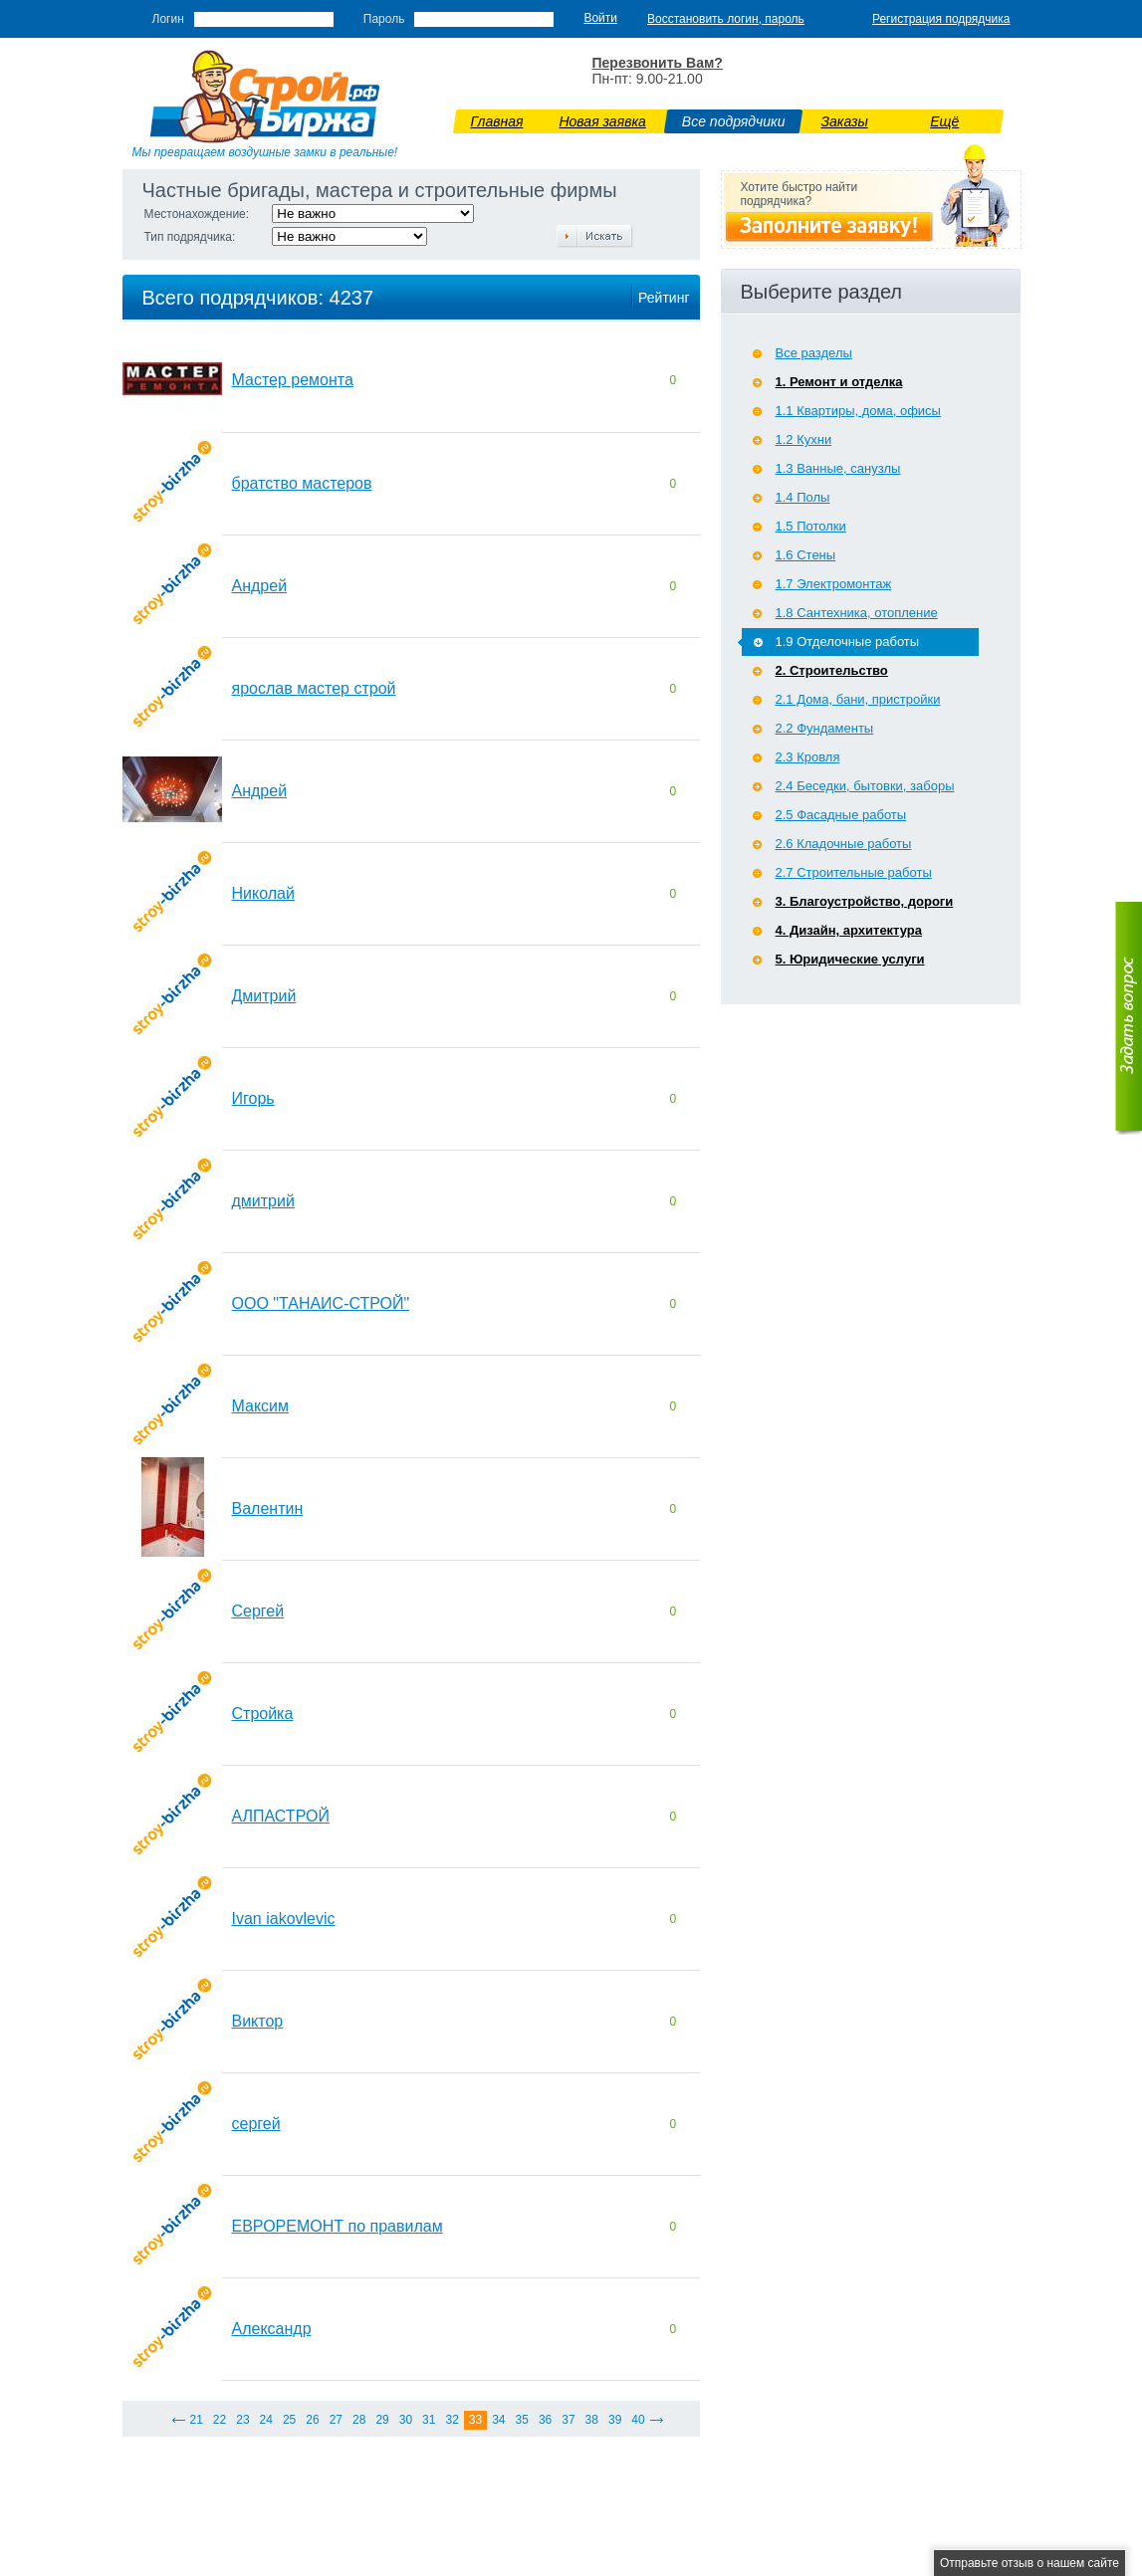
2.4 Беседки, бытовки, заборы (865, 785)
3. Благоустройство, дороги (865, 901)
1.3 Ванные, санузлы (838, 468)
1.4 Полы (803, 497)
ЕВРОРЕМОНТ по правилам (337, 2226)
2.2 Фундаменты (825, 728)
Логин (168, 19)
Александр (272, 2328)
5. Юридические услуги (850, 959)
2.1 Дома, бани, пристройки (858, 699)
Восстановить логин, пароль (725, 19)
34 (498, 2420)
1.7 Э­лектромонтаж (834, 583)
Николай (263, 893)
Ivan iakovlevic (284, 1918)
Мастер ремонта (292, 379)
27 (336, 2420)
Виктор (258, 2021)
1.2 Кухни (804, 439)
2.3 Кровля (808, 757)
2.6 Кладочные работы (844, 843)
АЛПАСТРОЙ (281, 1816)
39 (614, 2420)
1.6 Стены (806, 554)
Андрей (260, 585)
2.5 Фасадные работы (841, 814)
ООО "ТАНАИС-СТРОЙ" (321, 1303)
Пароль (384, 19)
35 (522, 2420)
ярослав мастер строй (314, 688)
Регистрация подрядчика (941, 19)
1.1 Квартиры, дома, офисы (858, 410)
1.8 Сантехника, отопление (857, 612)
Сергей (258, 1611)
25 (289, 2420)
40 (637, 2420)
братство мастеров (302, 483)
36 (545, 2420)
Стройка (263, 1713)
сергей (256, 2123)
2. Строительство (832, 670)
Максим (261, 1405)
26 (312, 2420)
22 (219, 2420)
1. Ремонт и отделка (839, 381)
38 (591, 2420)
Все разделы (814, 352)
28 (358, 2420)
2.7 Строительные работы (854, 872)
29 (381, 2420)
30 (405, 2420)
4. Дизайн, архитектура (849, 930)
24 (266, 2420)
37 (568, 2420)
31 (428, 2420)
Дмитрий (264, 995)
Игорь (253, 1098)
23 (242, 2420)
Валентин (268, 1508)
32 (451, 2420)
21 (196, 2420)
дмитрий (263, 1200)
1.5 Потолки (811, 526)
